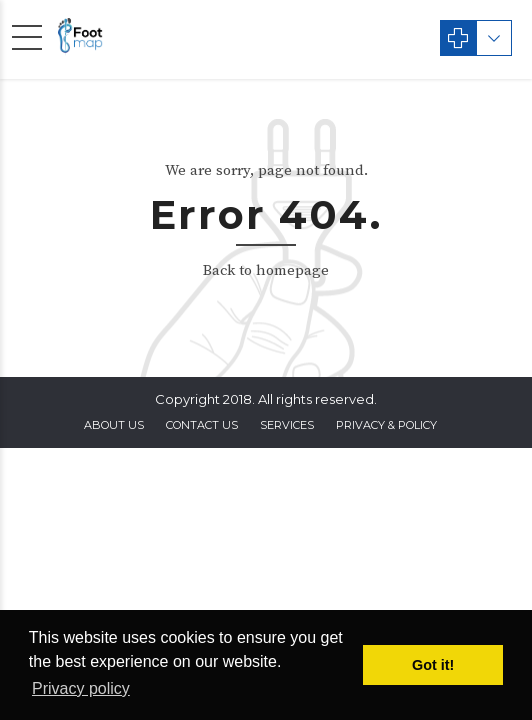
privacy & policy (386, 425)
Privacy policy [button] (81, 688)
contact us (202, 425)
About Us (114, 425)
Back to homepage (266, 270)
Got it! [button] (433, 665)
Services (287, 425)
